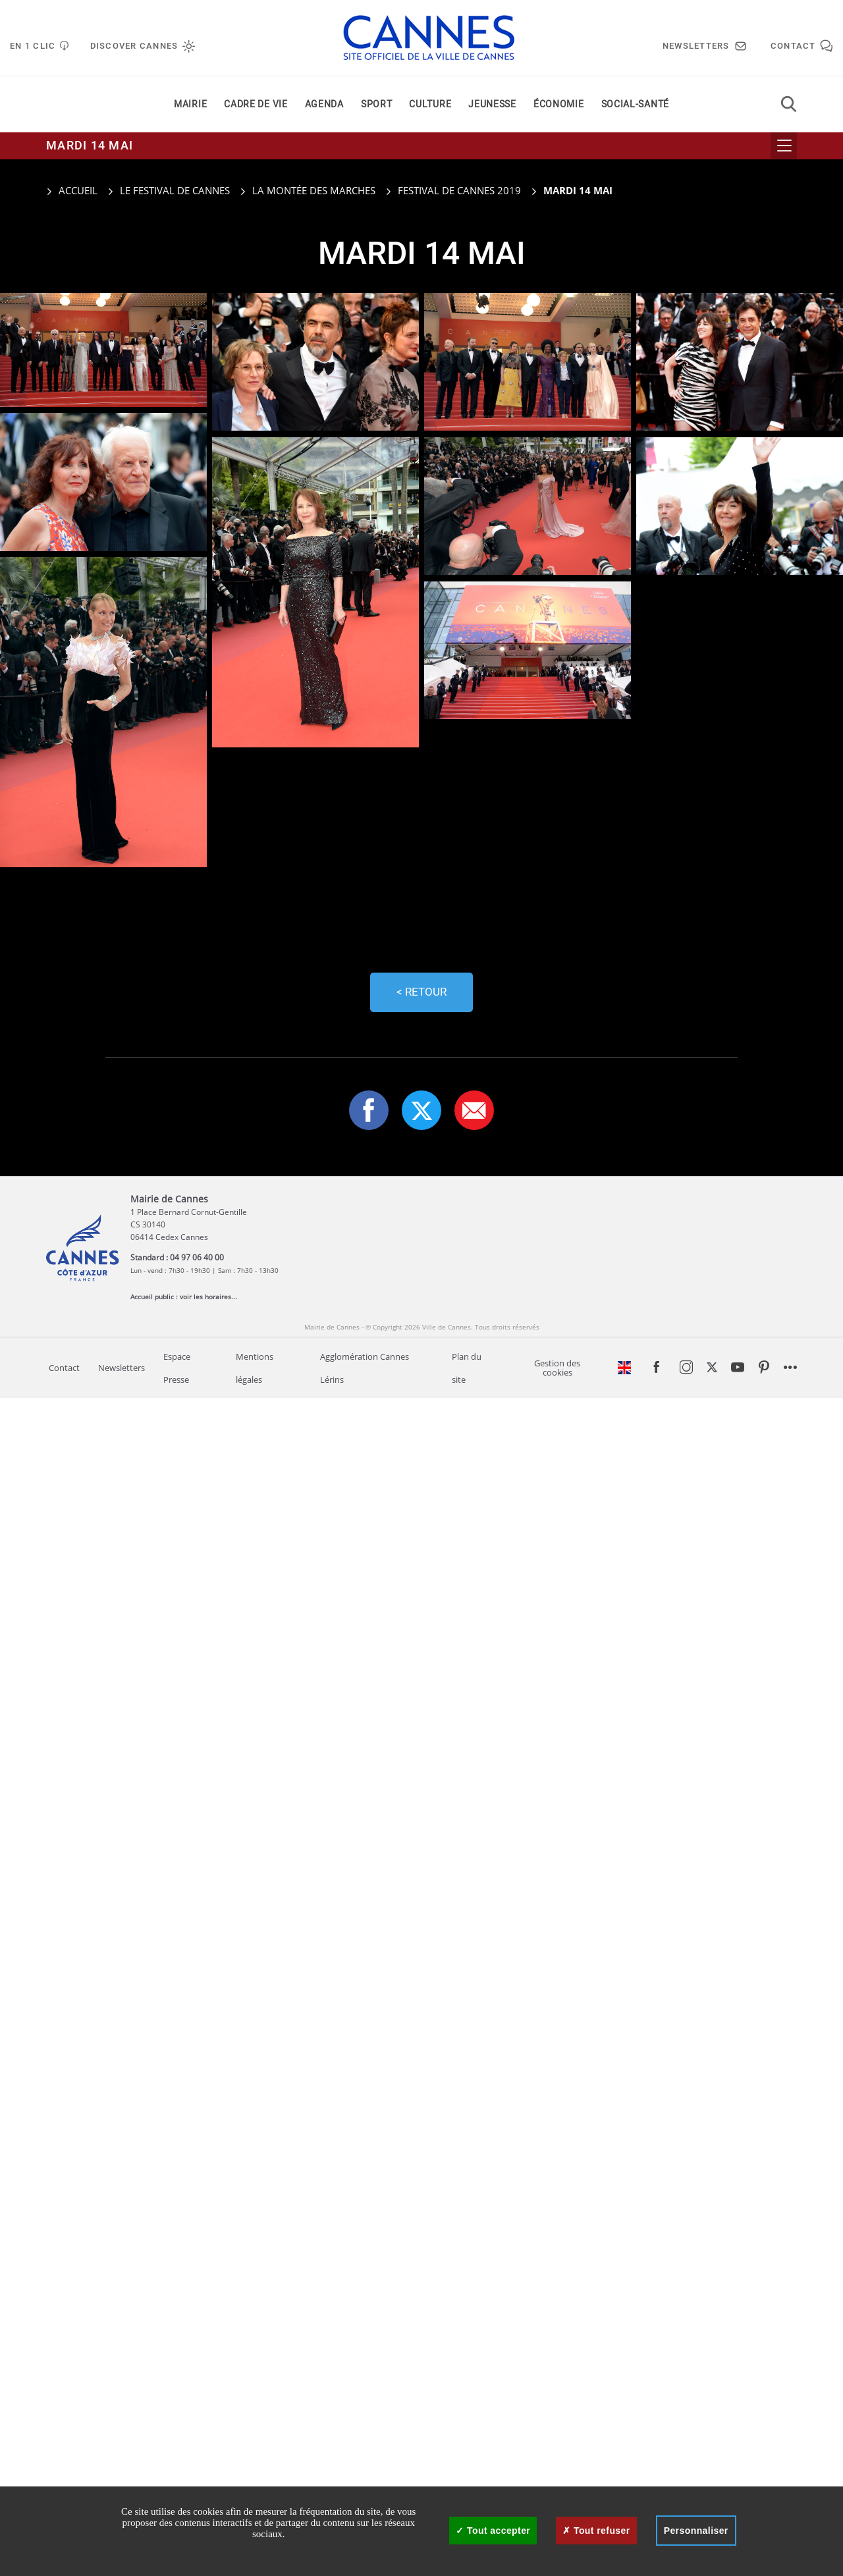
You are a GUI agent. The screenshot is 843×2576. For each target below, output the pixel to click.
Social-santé (635, 104)
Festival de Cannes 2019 (459, 190)
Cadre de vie (255, 104)
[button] (474, 1110)
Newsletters (121, 1368)
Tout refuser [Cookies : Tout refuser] (596, 2530)
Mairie (190, 104)
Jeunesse (492, 104)
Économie (558, 104)
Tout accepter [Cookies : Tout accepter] (493, 2530)
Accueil (71, 190)
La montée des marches (313, 190)
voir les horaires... (208, 1296)
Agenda (324, 104)
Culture (430, 104)
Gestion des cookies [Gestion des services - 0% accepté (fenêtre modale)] (557, 1368)
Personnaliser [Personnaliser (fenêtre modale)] (696, 2530)
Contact (64, 1368)
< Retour (421, 992)
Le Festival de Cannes (175, 190)
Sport (377, 104)
